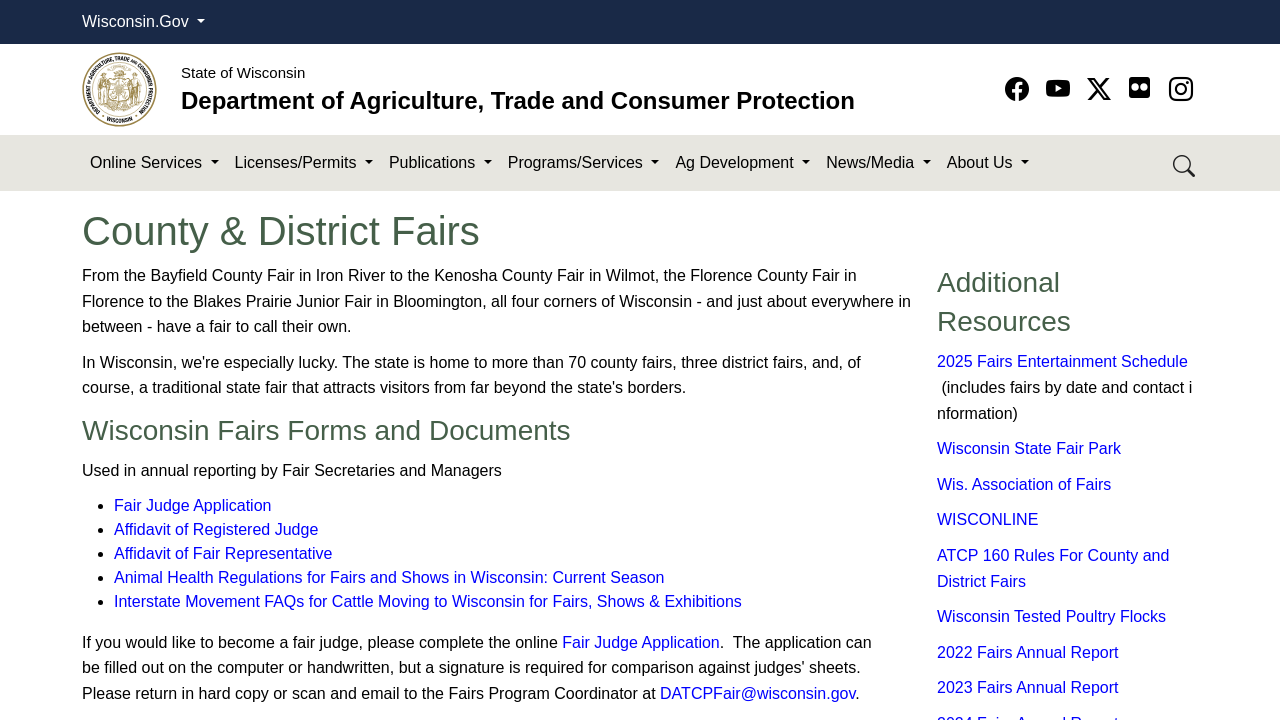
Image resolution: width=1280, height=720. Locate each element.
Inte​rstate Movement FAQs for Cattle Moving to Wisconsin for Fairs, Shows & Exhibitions (428, 601)
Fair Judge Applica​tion (640, 642)
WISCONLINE (987, 519)
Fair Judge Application (192, 505)
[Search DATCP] (1185, 163)
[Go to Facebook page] (1020, 89)
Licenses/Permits (298, 162)
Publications (434, 162)
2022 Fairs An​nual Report (1027, 652)
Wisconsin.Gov (137, 21)
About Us (982, 162)
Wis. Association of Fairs (1024, 484)
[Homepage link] (119, 88)
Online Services (148, 162)
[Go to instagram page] (1181, 89)
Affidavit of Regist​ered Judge (216, 529)
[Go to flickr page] (1139, 87)
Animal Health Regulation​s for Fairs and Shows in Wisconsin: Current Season (389, 577)
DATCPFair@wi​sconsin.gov (757, 693)
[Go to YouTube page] (1061, 89)
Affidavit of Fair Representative (223, 553)
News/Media (872, 162)
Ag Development (736, 162)
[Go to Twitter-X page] (1102, 89)
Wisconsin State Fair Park (1029, 448)
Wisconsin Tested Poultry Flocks (1051, 616)
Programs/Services (578, 162)
